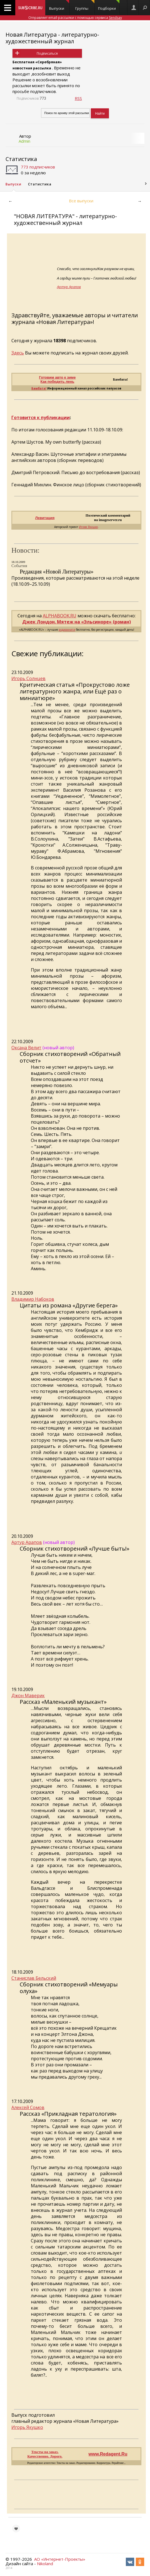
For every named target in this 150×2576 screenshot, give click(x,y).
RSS (78, 98)
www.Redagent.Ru (108, 2454)
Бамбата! (38, 388)
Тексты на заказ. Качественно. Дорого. (45, 2454)
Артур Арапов (69, 286)
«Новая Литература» (64, 322)
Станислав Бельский (33, 1978)
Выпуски (59, 5)
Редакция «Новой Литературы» (56, 571)
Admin (24, 141)
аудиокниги (67, 630)
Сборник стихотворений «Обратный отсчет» (70, 1057)
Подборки (108, 5)
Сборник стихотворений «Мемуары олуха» (69, 1988)
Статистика (21, 159)
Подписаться (47, 53)
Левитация (45, 518)
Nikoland (45, 2563)
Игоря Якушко (88, 527)
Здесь (17, 353)
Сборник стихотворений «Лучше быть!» (74, 1548)
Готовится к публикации (40, 417)
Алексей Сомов (27, 2107)
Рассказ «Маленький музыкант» (63, 1701)
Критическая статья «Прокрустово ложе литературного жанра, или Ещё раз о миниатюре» (75, 691)
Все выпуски (81, 200)
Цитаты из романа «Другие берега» (69, 1305)
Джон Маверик (28, 1695)
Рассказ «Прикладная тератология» (68, 2113)
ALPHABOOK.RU (59, 616)
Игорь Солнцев (28, 678)
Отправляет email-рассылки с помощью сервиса (75, 17)
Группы (84, 5)
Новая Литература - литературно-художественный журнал (52, 38)
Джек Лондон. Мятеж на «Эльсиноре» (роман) (76, 622)
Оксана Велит (26, 1048)
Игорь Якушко (27, 2427)
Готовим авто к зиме (57, 377)
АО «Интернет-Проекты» (59, 2559)
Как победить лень (57, 381)
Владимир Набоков (32, 1299)
